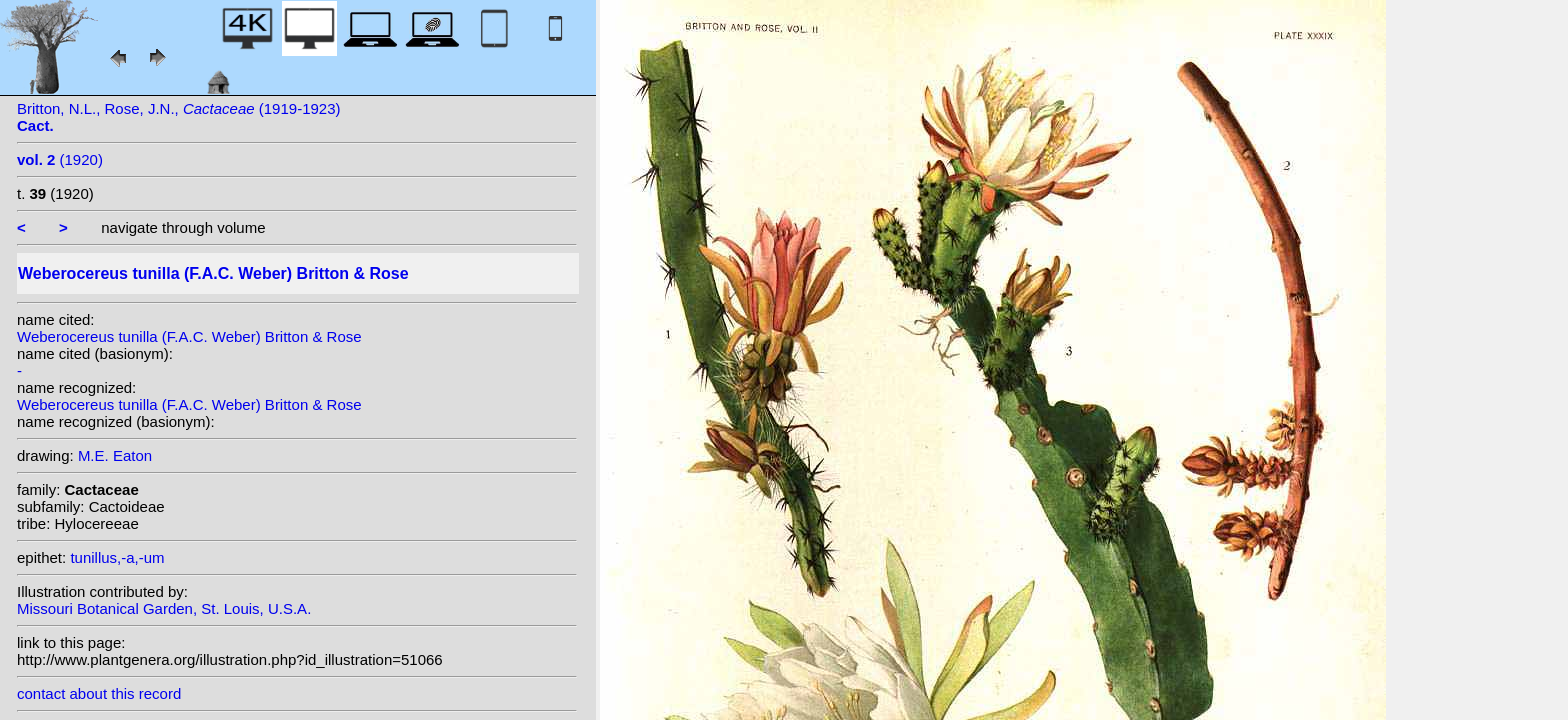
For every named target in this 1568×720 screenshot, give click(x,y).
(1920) (60, 159)
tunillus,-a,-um (117, 557)
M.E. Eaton (115, 455)
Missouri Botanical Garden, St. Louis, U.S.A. (164, 608)
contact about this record (99, 693)
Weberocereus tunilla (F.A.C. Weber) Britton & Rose (189, 336)
